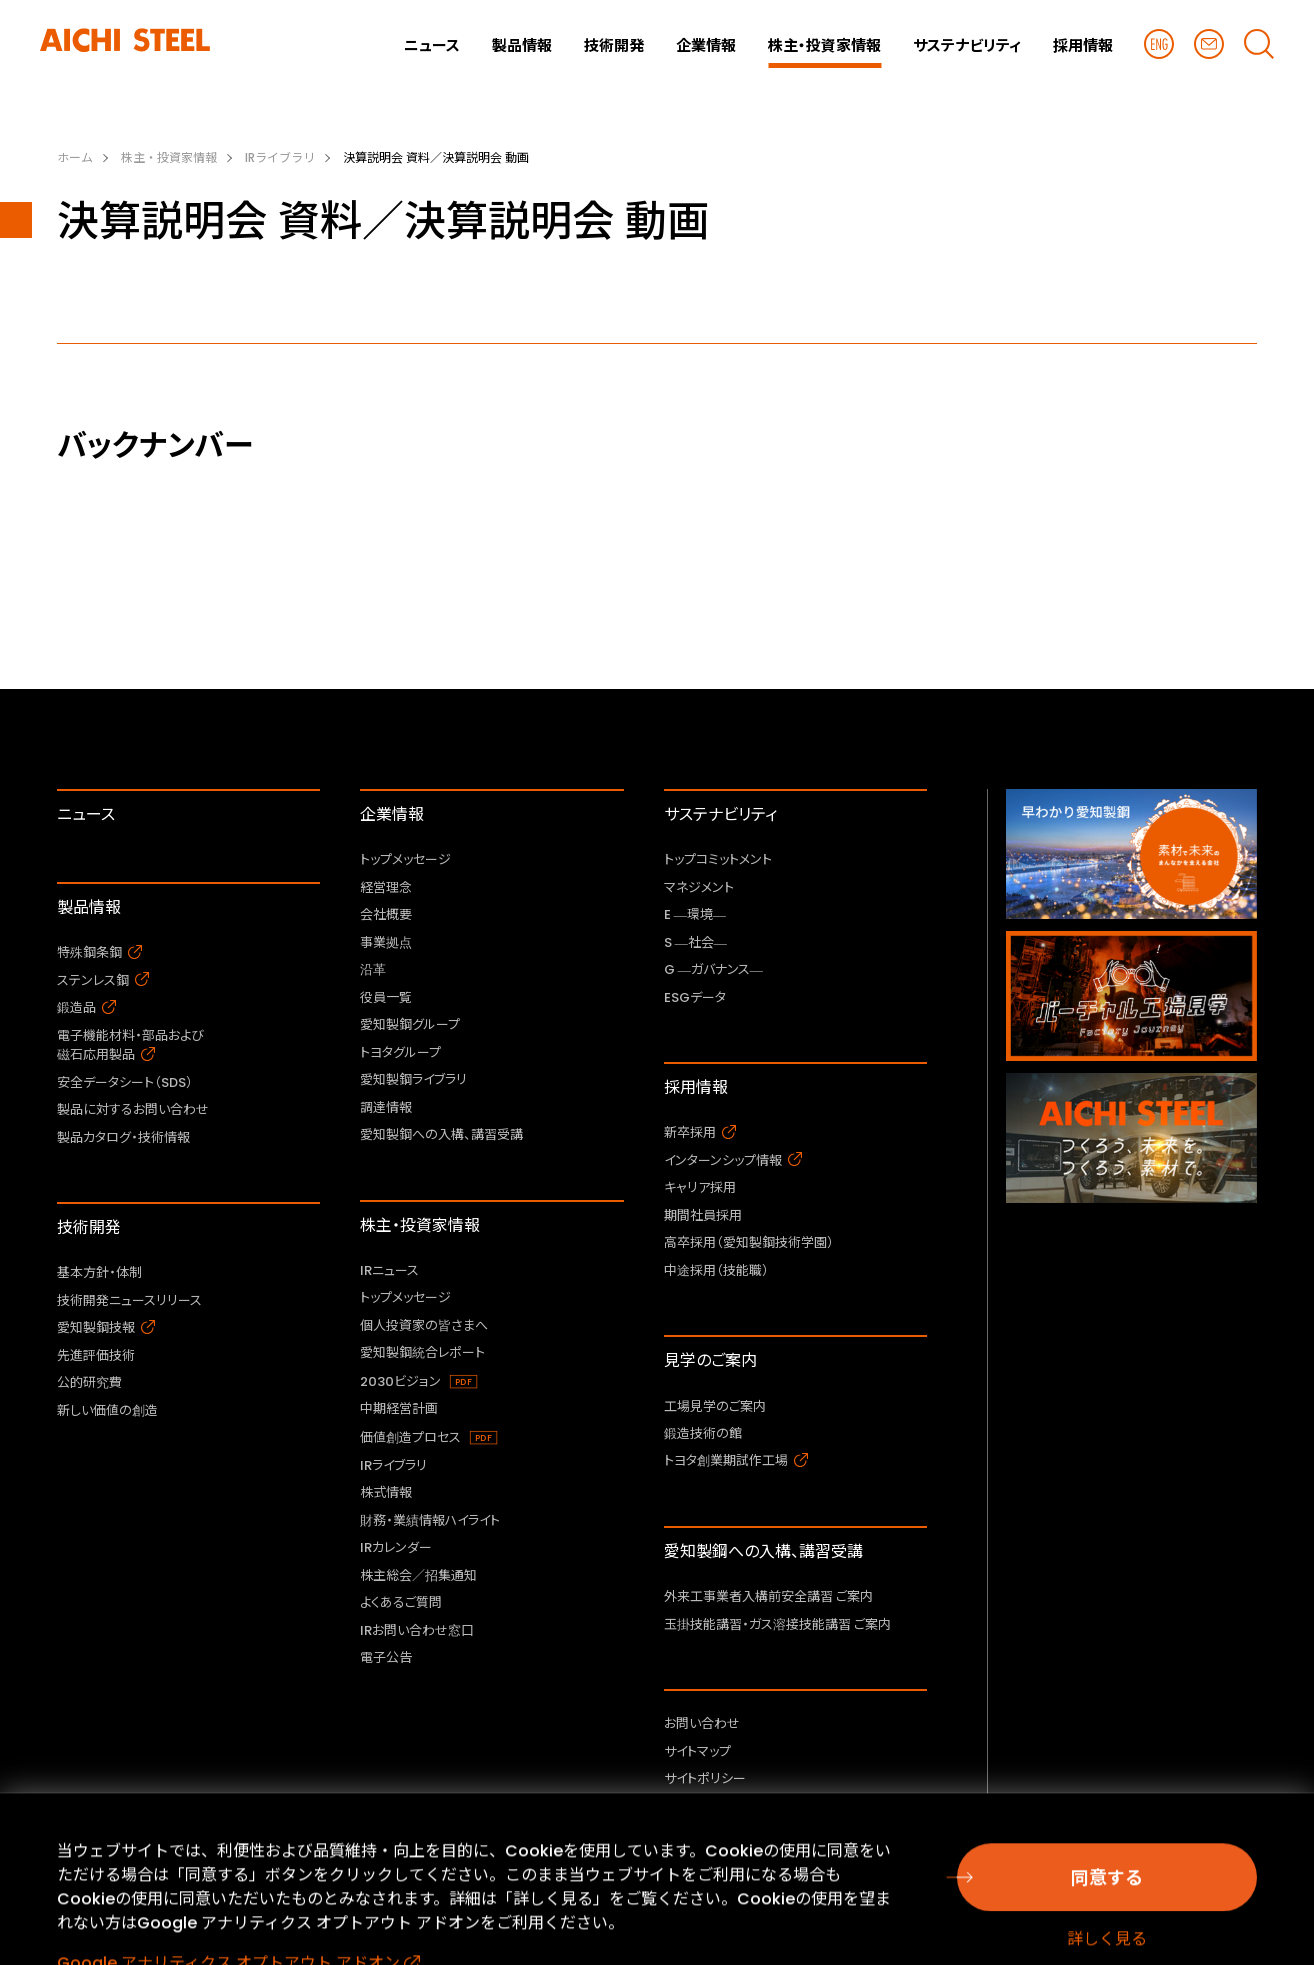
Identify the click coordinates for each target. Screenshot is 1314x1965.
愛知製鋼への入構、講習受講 (763, 1551)
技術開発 (89, 1227)
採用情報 (696, 1087)
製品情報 (89, 907)
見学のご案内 (710, 1360)
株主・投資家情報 (420, 1225)
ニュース (86, 814)
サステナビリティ (720, 814)
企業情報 (392, 814)
